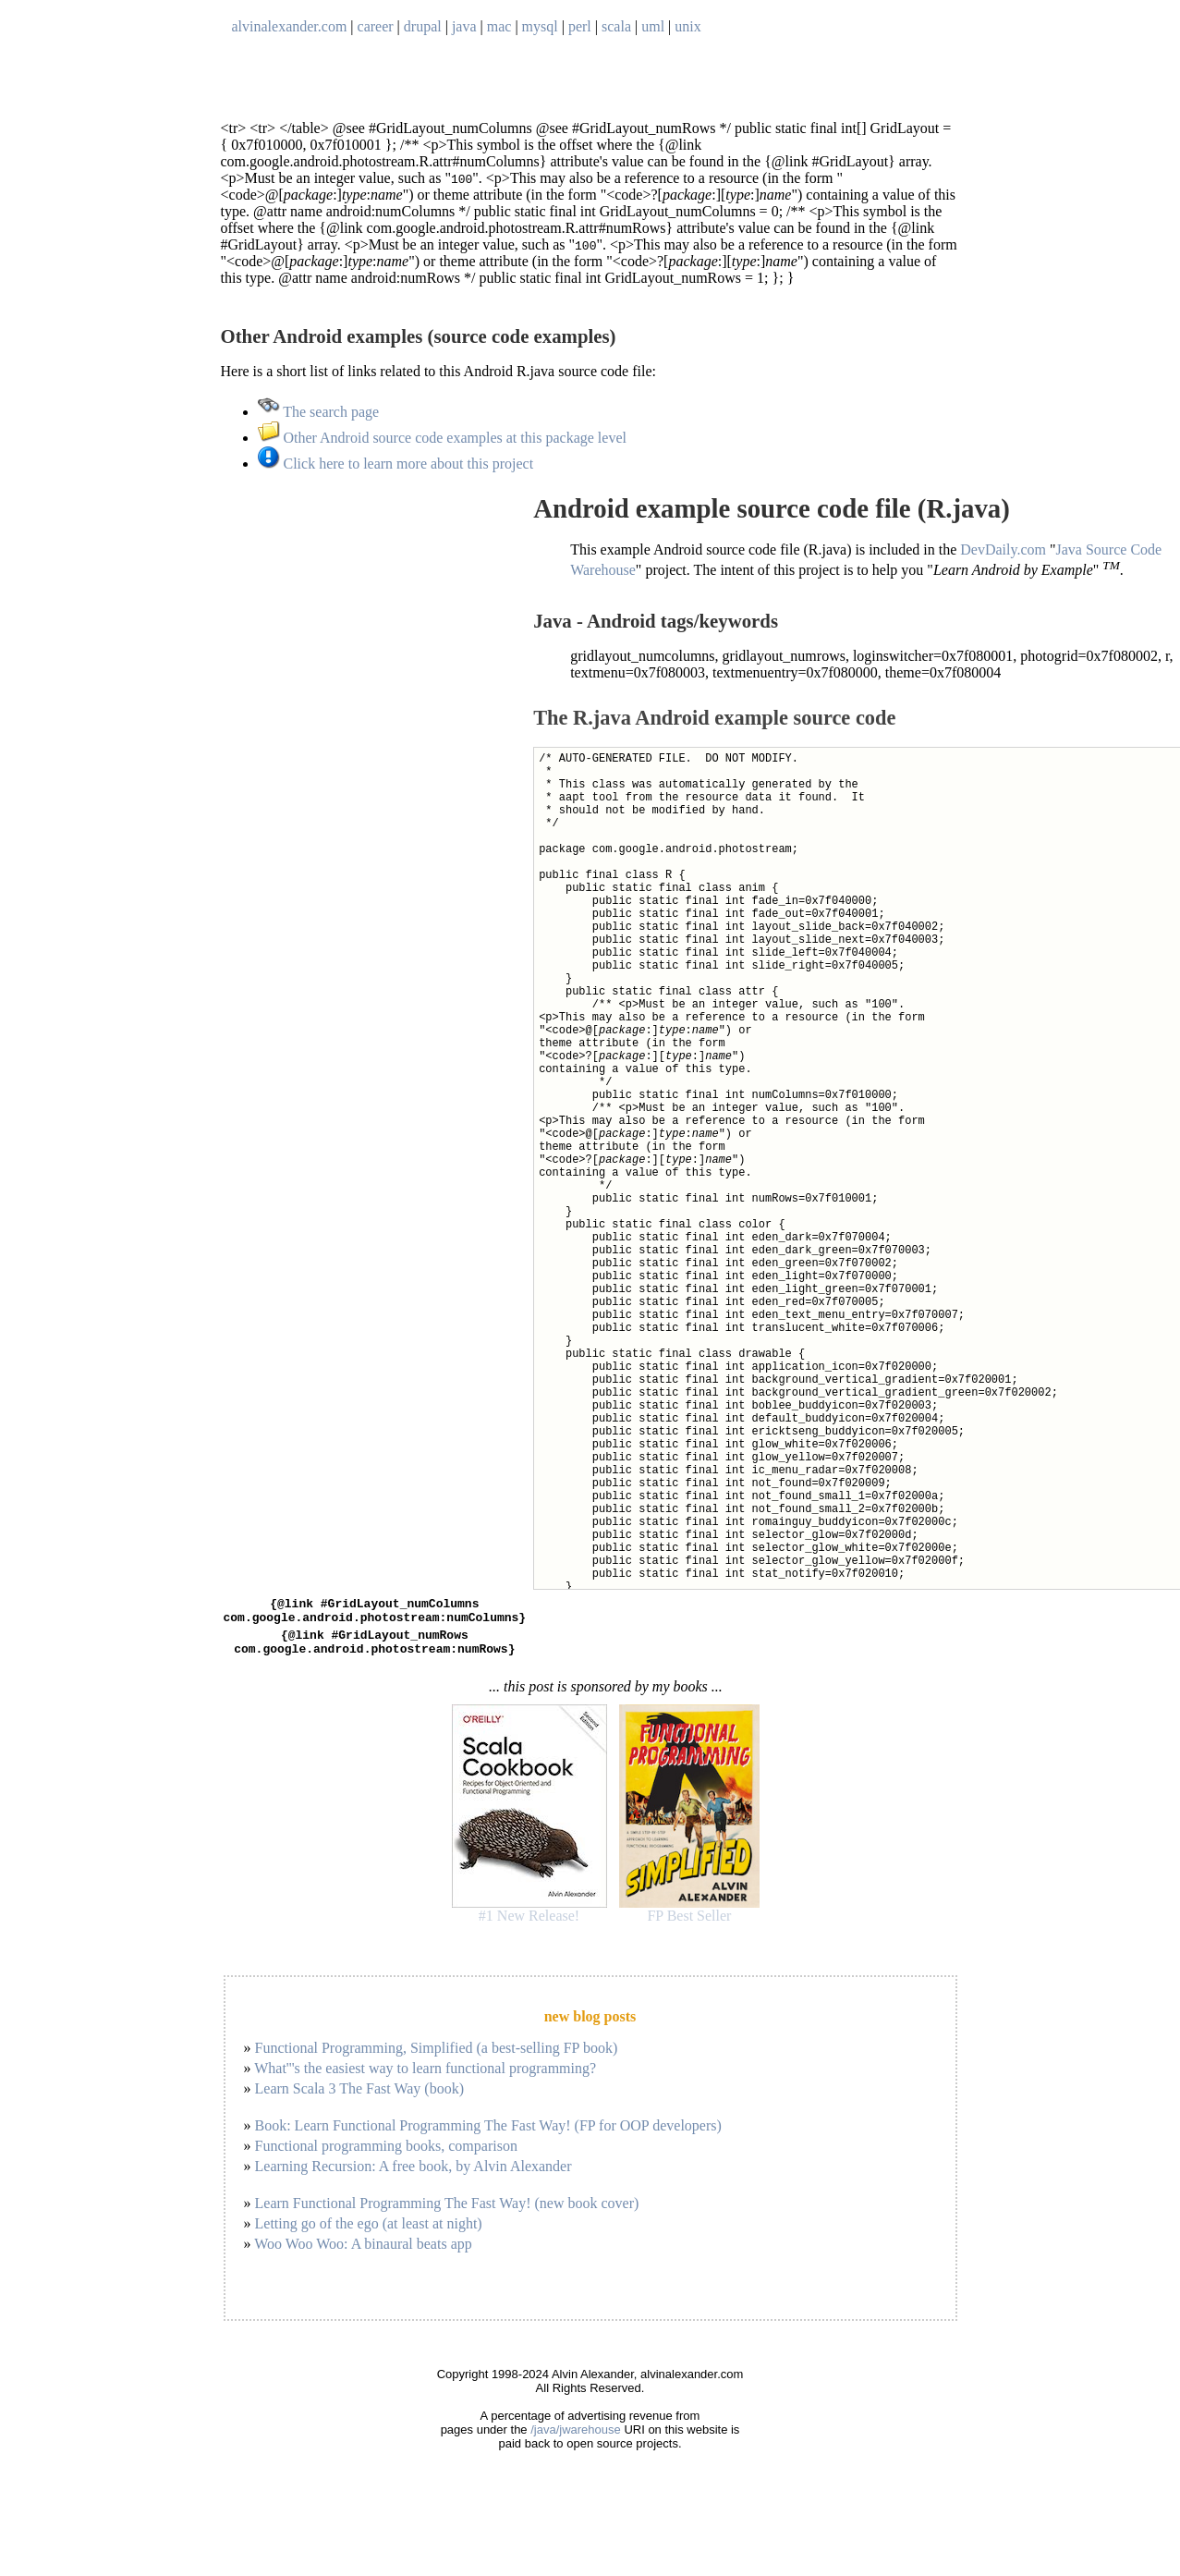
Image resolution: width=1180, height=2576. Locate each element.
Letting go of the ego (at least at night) (368, 2234)
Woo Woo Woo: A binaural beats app (363, 2255)
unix (687, 26)
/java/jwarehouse (575, 2441)
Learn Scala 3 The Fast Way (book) (360, 2099)
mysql (540, 26)
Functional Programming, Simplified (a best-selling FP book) (436, 2059)
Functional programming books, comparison (386, 2157)
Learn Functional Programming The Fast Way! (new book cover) (447, 2214)
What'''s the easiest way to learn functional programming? (425, 2079)
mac (499, 26)
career (376, 26)
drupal (423, 26)
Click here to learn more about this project (396, 463)
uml (652, 26)
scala (616, 26)
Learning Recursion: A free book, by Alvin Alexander (413, 2177)
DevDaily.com (1003, 549)
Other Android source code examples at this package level (442, 438)
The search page (319, 412)
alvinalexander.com (289, 26)
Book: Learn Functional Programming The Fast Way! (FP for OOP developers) (488, 2136)
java (464, 26)
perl (579, 26)
